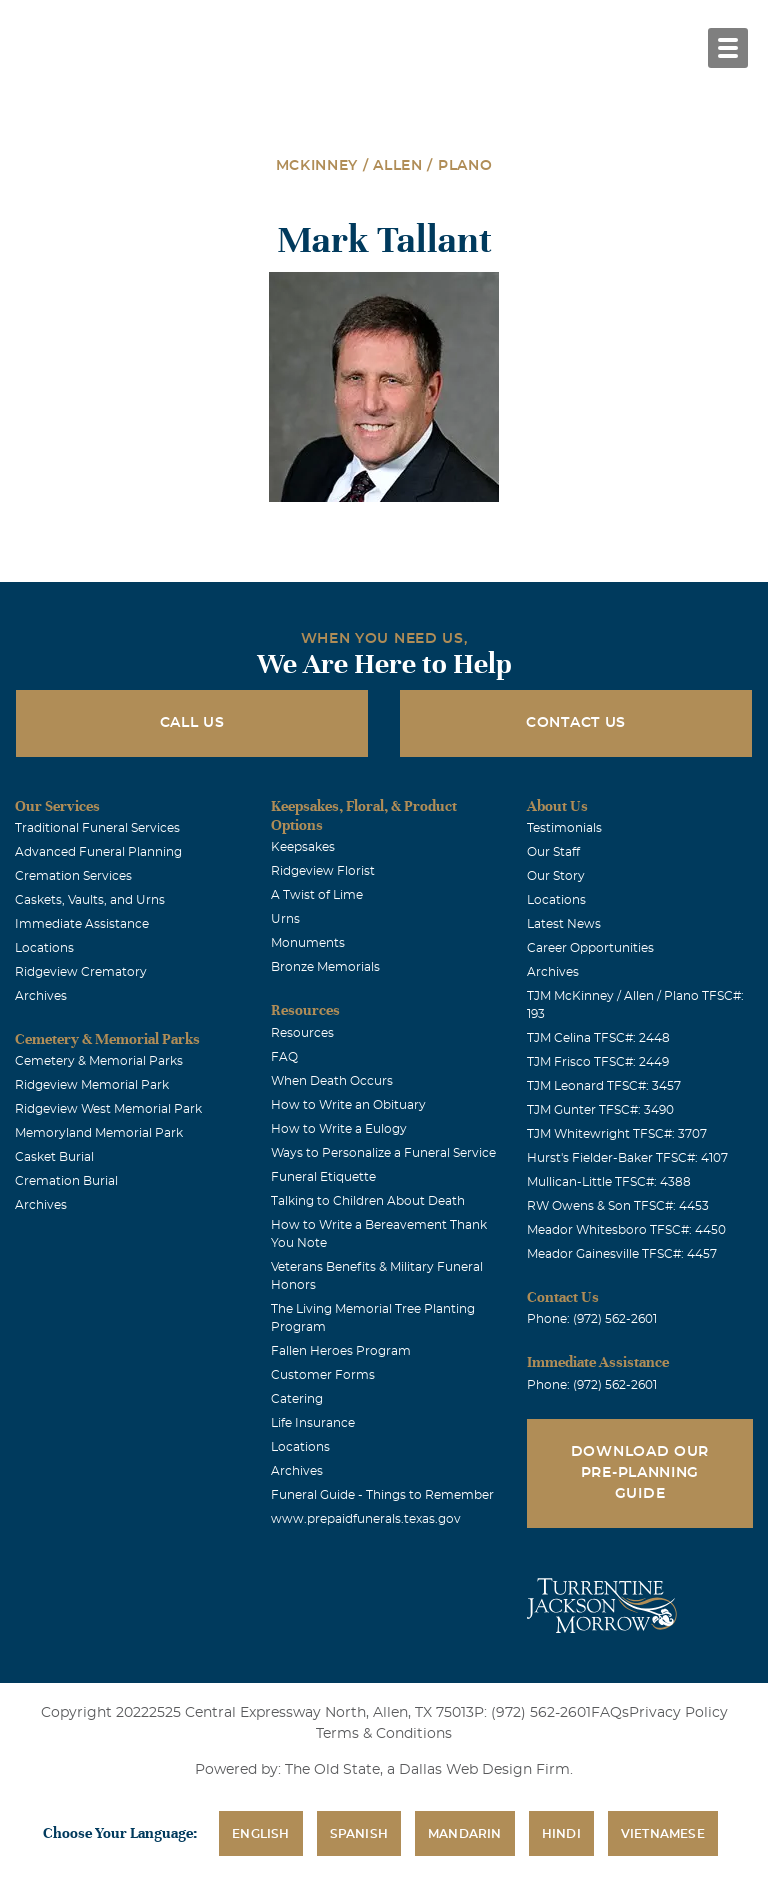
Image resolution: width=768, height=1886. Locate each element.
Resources (302, 1033)
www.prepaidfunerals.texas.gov (366, 1519)
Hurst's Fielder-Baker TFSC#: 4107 (627, 1158)
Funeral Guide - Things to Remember (382, 1495)
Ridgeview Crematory (81, 972)
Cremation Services (73, 876)
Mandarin (465, 1834)
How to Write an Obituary (348, 1105)
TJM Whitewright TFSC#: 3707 (617, 1134)
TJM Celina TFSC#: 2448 (598, 1038)
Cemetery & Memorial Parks (99, 1061)
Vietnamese (663, 1834)
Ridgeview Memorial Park (92, 1085)
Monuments (308, 943)
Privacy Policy (678, 1713)
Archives (41, 996)
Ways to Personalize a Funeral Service (383, 1153)
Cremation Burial (66, 1181)
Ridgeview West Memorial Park (108, 1109)
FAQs (610, 1713)
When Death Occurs (332, 1081)
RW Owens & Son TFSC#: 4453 (618, 1206)
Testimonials (564, 828)
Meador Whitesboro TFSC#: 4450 (626, 1230)
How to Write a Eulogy (339, 1129)
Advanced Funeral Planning (98, 852)
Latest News (564, 924)
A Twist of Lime (317, 895)
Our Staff (553, 852)
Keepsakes (303, 847)
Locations (44, 948)
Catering (297, 1399)
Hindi (561, 1834)
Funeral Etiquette (323, 1177)
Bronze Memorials (325, 967)
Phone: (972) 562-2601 (592, 1319)
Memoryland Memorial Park (99, 1133)
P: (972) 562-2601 (532, 1713)
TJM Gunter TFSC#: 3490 (600, 1110)
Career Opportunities (590, 948)
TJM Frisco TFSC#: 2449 (598, 1062)
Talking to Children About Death (368, 1201)
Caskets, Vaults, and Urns (90, 900)
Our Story (556, 876)
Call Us (192, 723)
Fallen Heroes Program (341, 1351)
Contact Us (576, 723)
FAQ (284, 1057)
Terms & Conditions (384, 1734)
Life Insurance (313, 1423)
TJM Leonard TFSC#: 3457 (604, 1086)
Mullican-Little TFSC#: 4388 (609, 1182)
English (260, 1834)
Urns (285, 919)
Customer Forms (323, 1375)
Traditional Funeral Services (97, 828)
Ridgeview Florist (323, 871)
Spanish (359, 1834)
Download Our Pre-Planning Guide (640, 1473)
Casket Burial (54, 1157)
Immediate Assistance (82, 924)
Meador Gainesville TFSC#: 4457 (622, 1254)
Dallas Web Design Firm (484, 1770)
